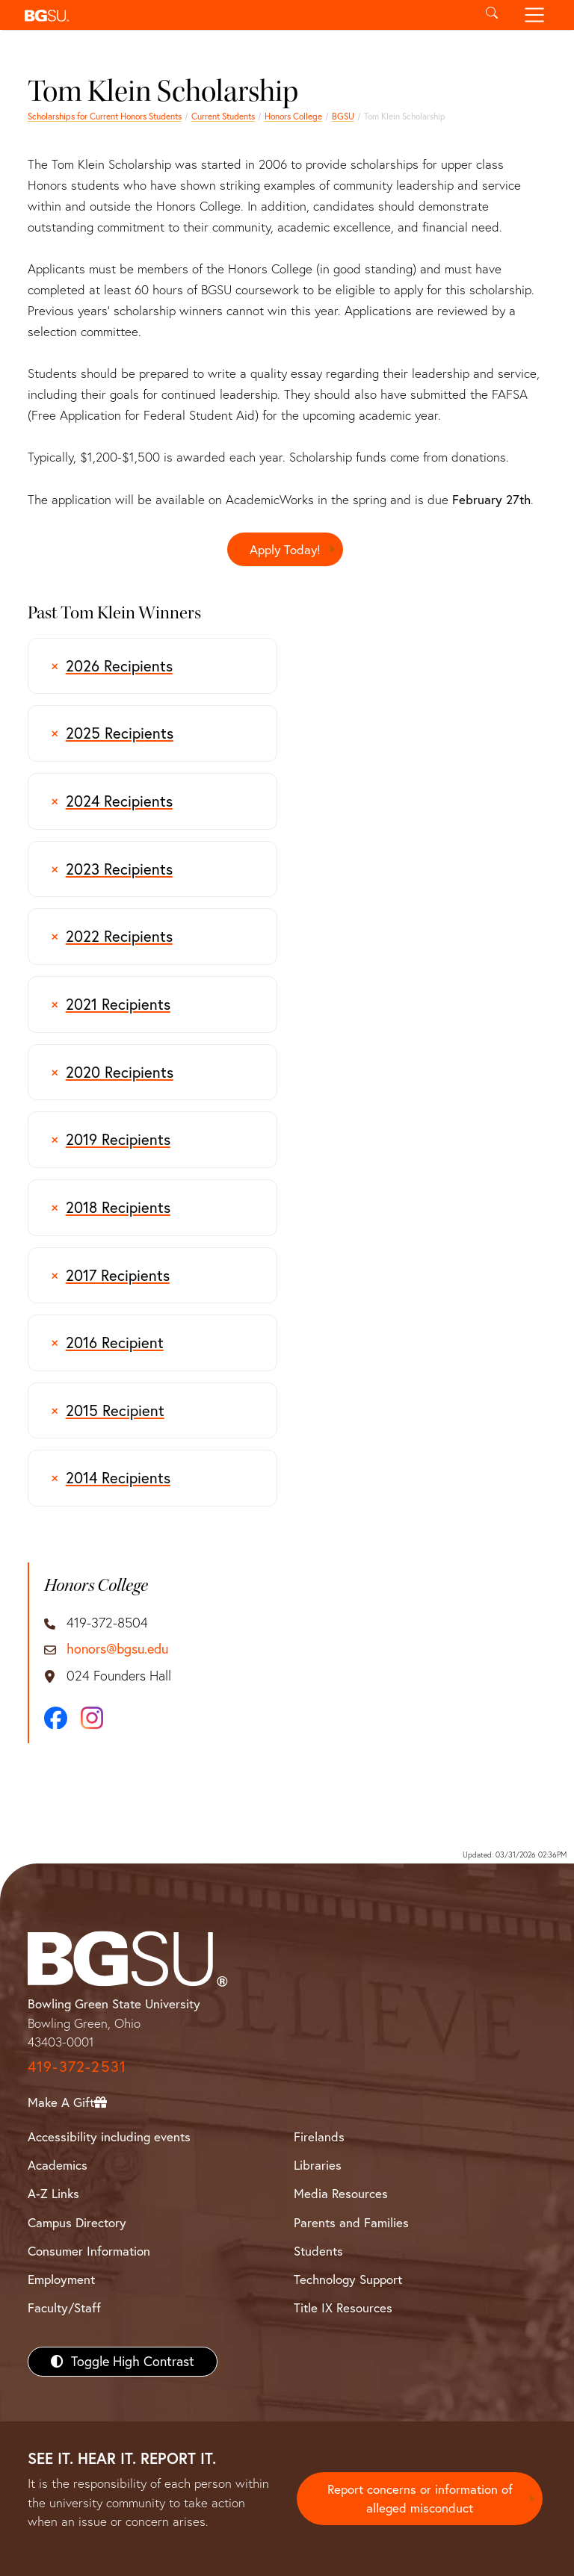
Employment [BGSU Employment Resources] (61, 2279)
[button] (244, 15)
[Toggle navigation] (534, 15)
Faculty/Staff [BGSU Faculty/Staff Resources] (64, 2307)
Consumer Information (89, 2251)
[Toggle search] (491, 15)
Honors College (293, 116)
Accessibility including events (109, 2136)
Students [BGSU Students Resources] (318, 2251)
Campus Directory (77, 2222)
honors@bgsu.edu (117, 1649)
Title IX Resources (343, 2307)
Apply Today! (285, 549)
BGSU (343, 116)
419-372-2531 (77, 2066)
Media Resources (341, 2194)
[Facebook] (55, 1718)
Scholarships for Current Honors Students (105, 116)
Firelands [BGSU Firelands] (319, 2136)
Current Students (223, 116)
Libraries (318, 2165)
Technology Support (348, 2279)
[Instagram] (92, 1718)
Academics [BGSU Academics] (57, 2165)
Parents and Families (351, 2222)
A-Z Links (53, 2194)
